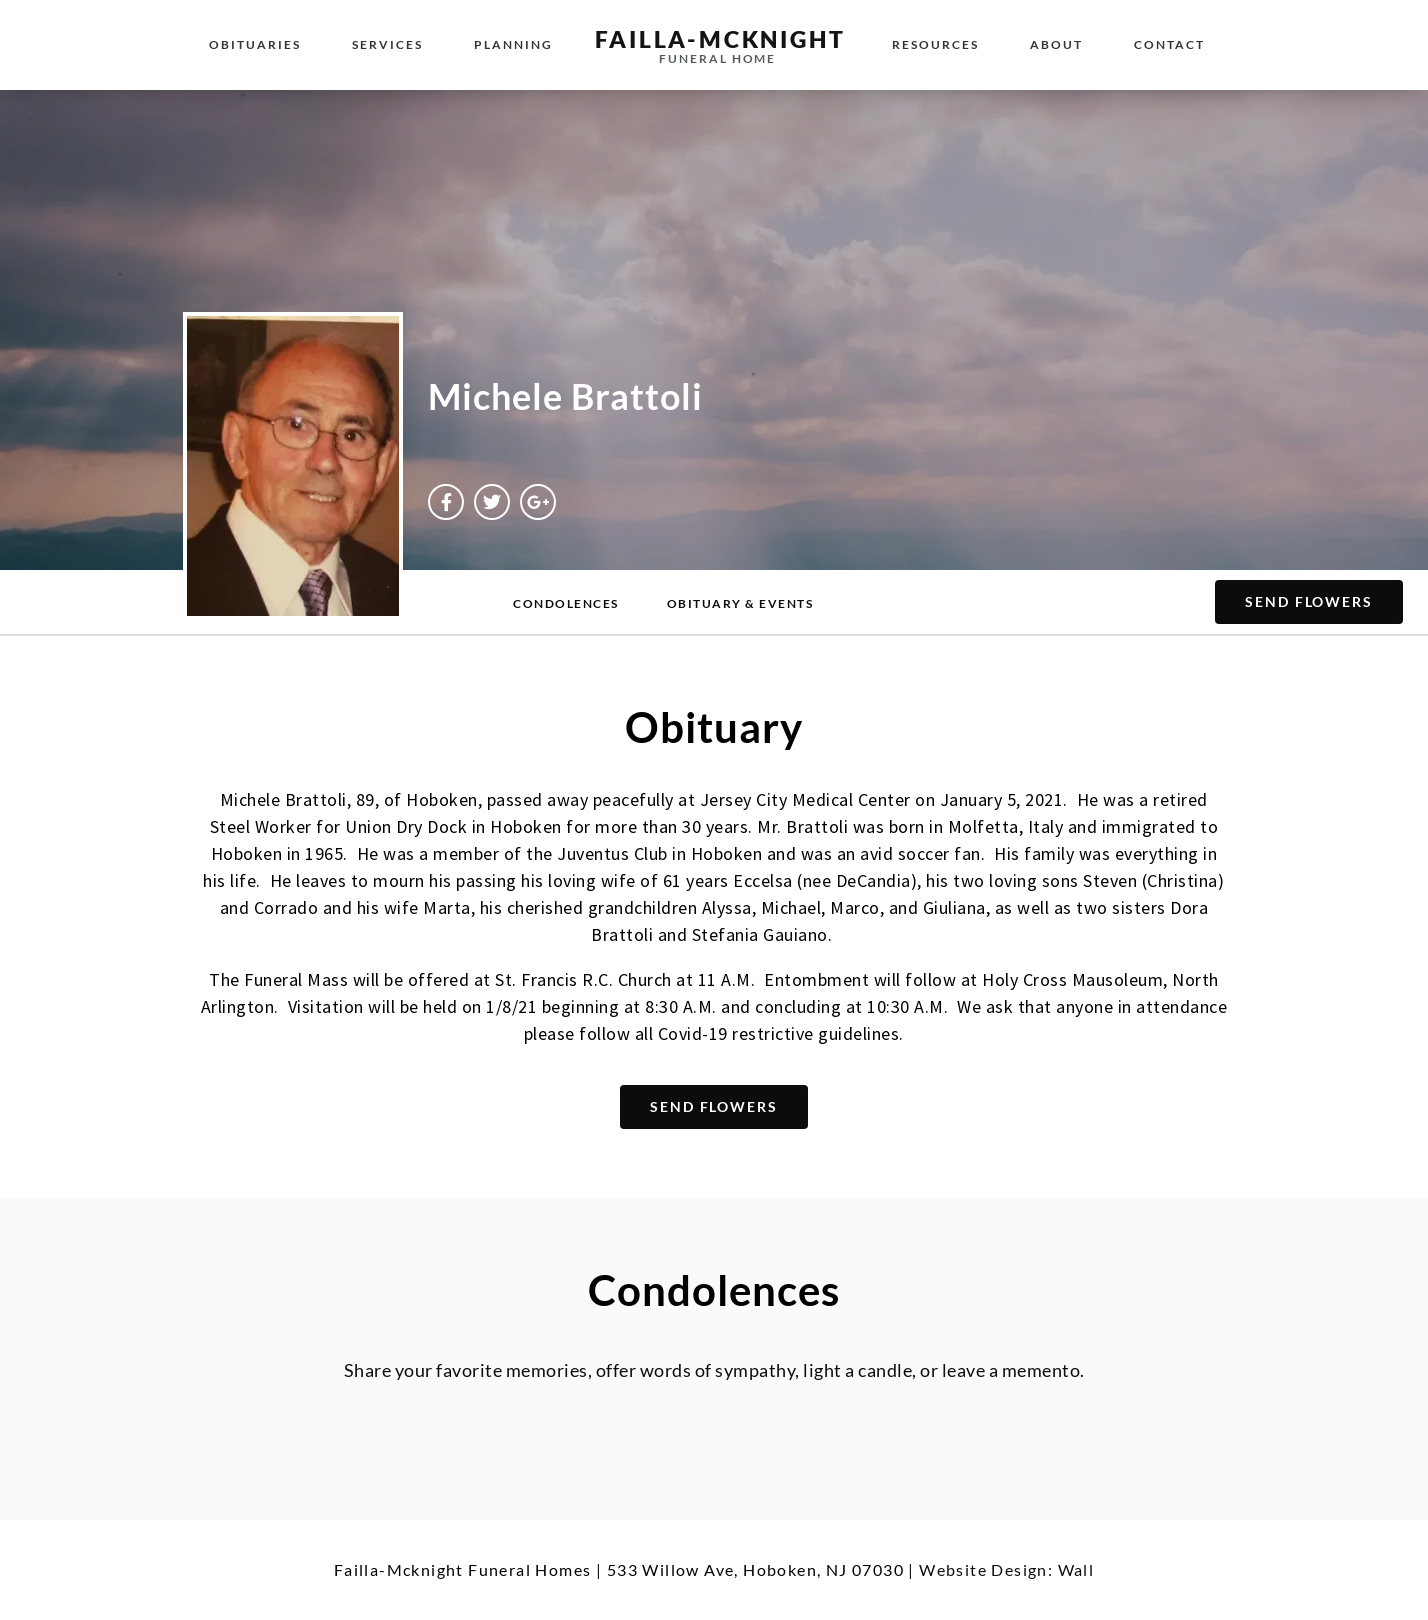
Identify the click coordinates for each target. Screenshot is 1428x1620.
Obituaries (255, 44)
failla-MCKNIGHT (720, 39)
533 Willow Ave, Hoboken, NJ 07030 (755, 1569)
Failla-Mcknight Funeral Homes (463, 1569)
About (1056, 44)
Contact (1169, 44)
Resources (935, 44)
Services (387, 44)
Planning (513, 44)
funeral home (717, 58)
